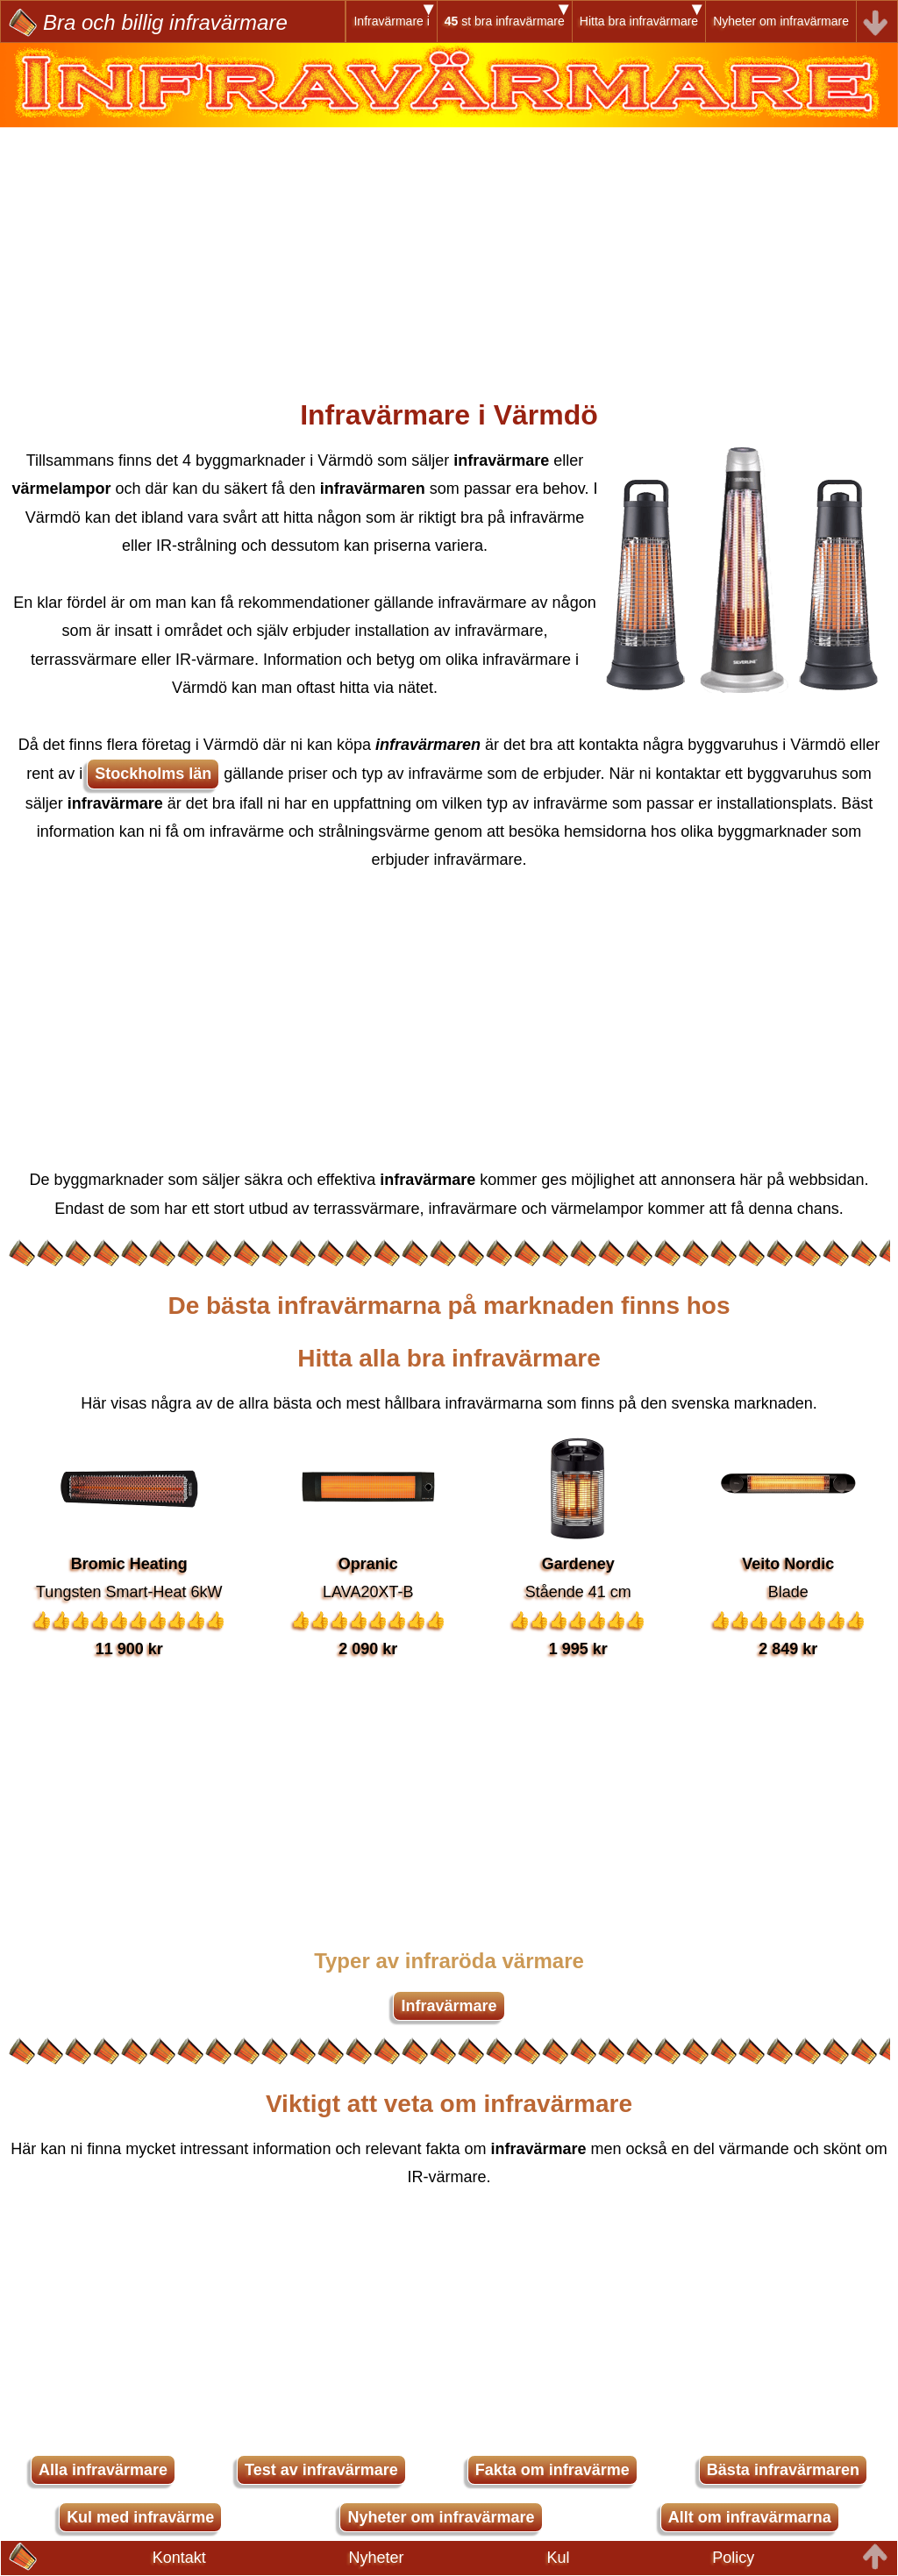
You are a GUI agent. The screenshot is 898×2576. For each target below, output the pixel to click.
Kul (557, 2557)
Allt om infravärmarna (749, 2517)
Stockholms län (153, 773)
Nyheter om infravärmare (781, 21)
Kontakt (179, 2557)
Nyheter (376, 2557)
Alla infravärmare (103, 2470)
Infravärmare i (391, 21)
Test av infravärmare (321, 2470)
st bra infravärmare (505, 21)
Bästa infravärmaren (783, 2470)
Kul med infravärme (140, 2517)
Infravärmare (448, 2006)
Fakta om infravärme (552, 2470)
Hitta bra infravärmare (639, 21)
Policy (733, 2557)
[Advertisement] (449, 250)
